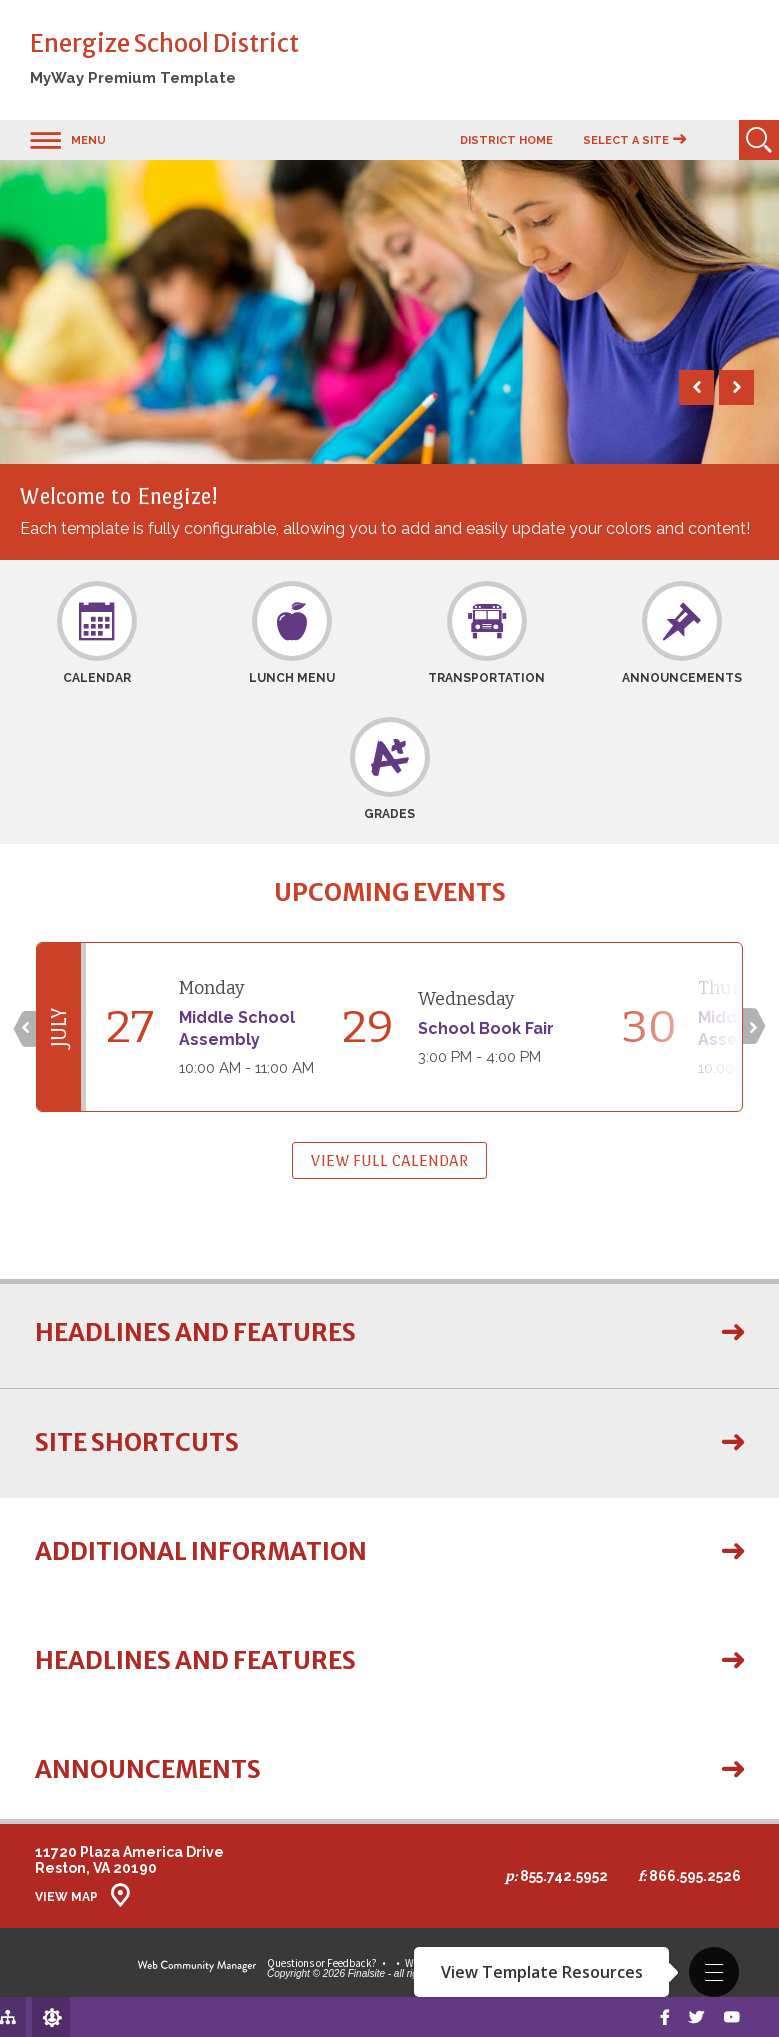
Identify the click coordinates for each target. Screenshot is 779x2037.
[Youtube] (730, 2017)
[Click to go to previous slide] (23, 1027)
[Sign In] (32, 2017)
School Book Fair (486, 1028)
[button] (714, 1972)
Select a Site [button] (626, 140)
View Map (66, 1897)
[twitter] (693, 2017)
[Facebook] (660, 2017)
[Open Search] (759, 140)
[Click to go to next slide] (755, 1027)
